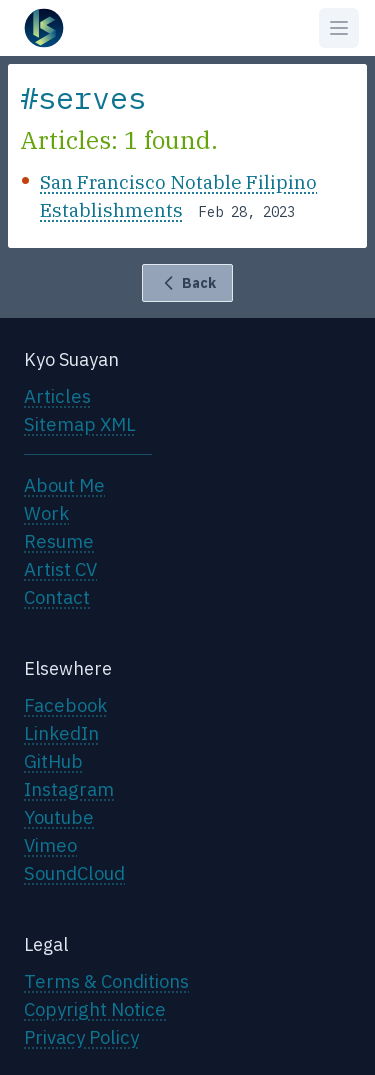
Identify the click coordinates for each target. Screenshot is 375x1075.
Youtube (59, 817)
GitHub (53, 761)
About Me (64, 485)
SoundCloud (74, 873)
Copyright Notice (95, 1009)
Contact (57, 597)
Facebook (65, 705)
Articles (57, 396)
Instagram (69, 789)
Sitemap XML (80, 424)
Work (46, 513)
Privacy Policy (81, 1037)
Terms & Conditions (106, 981)
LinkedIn (61, 733)
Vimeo (50, 845)
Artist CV (60, 569)
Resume (59, 541)
